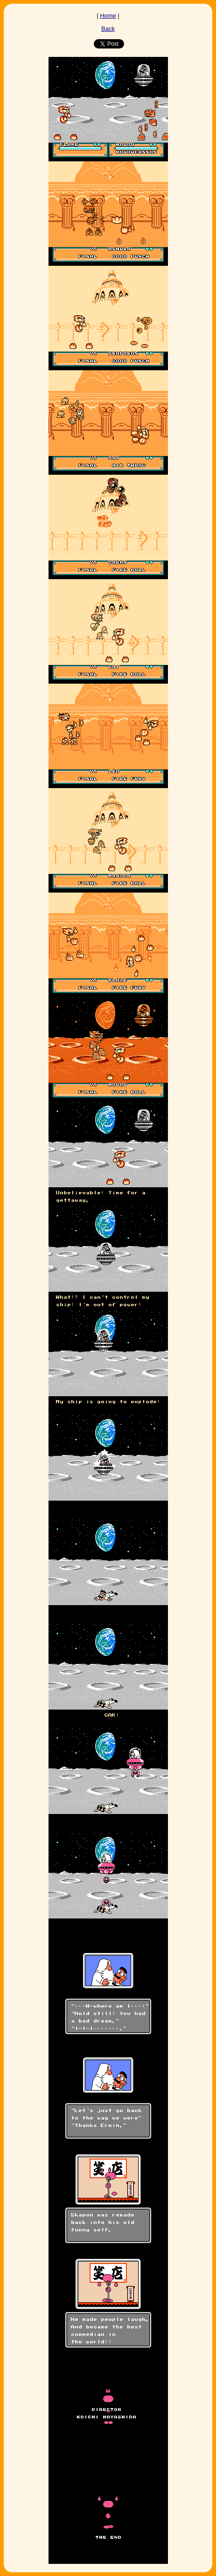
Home (108, 15)
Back (108, 28)
